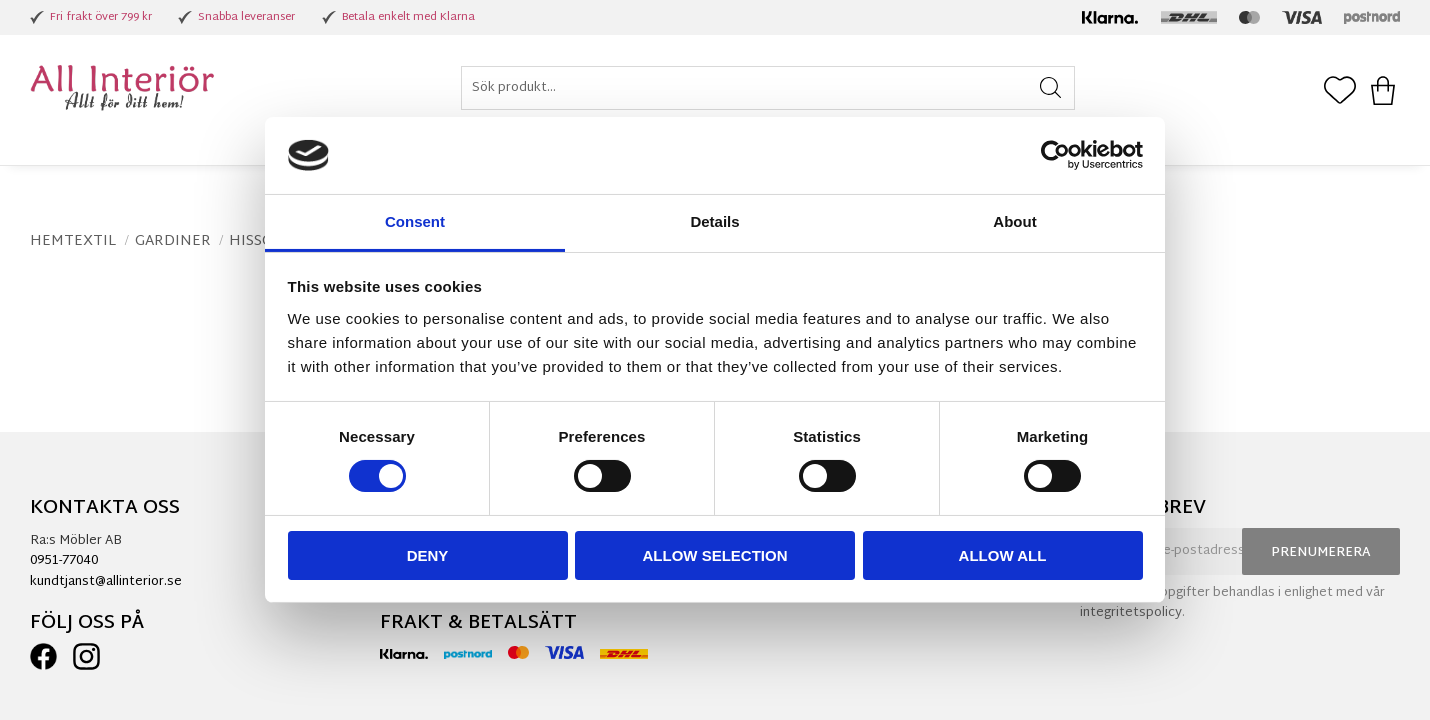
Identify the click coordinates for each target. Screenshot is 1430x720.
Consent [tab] (415, 221)
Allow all (1003, 555)
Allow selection (715, 555)
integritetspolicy (1131, 613)
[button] (1340, 92)
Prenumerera (1321, 553)
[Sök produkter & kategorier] (768, 88)
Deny (428, 555)
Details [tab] (714, 221)
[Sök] (1050, 88)
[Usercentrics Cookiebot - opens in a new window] (1055, 155)
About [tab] (1014, 221)
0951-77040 (64, 561)
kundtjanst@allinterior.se (106, 582)
